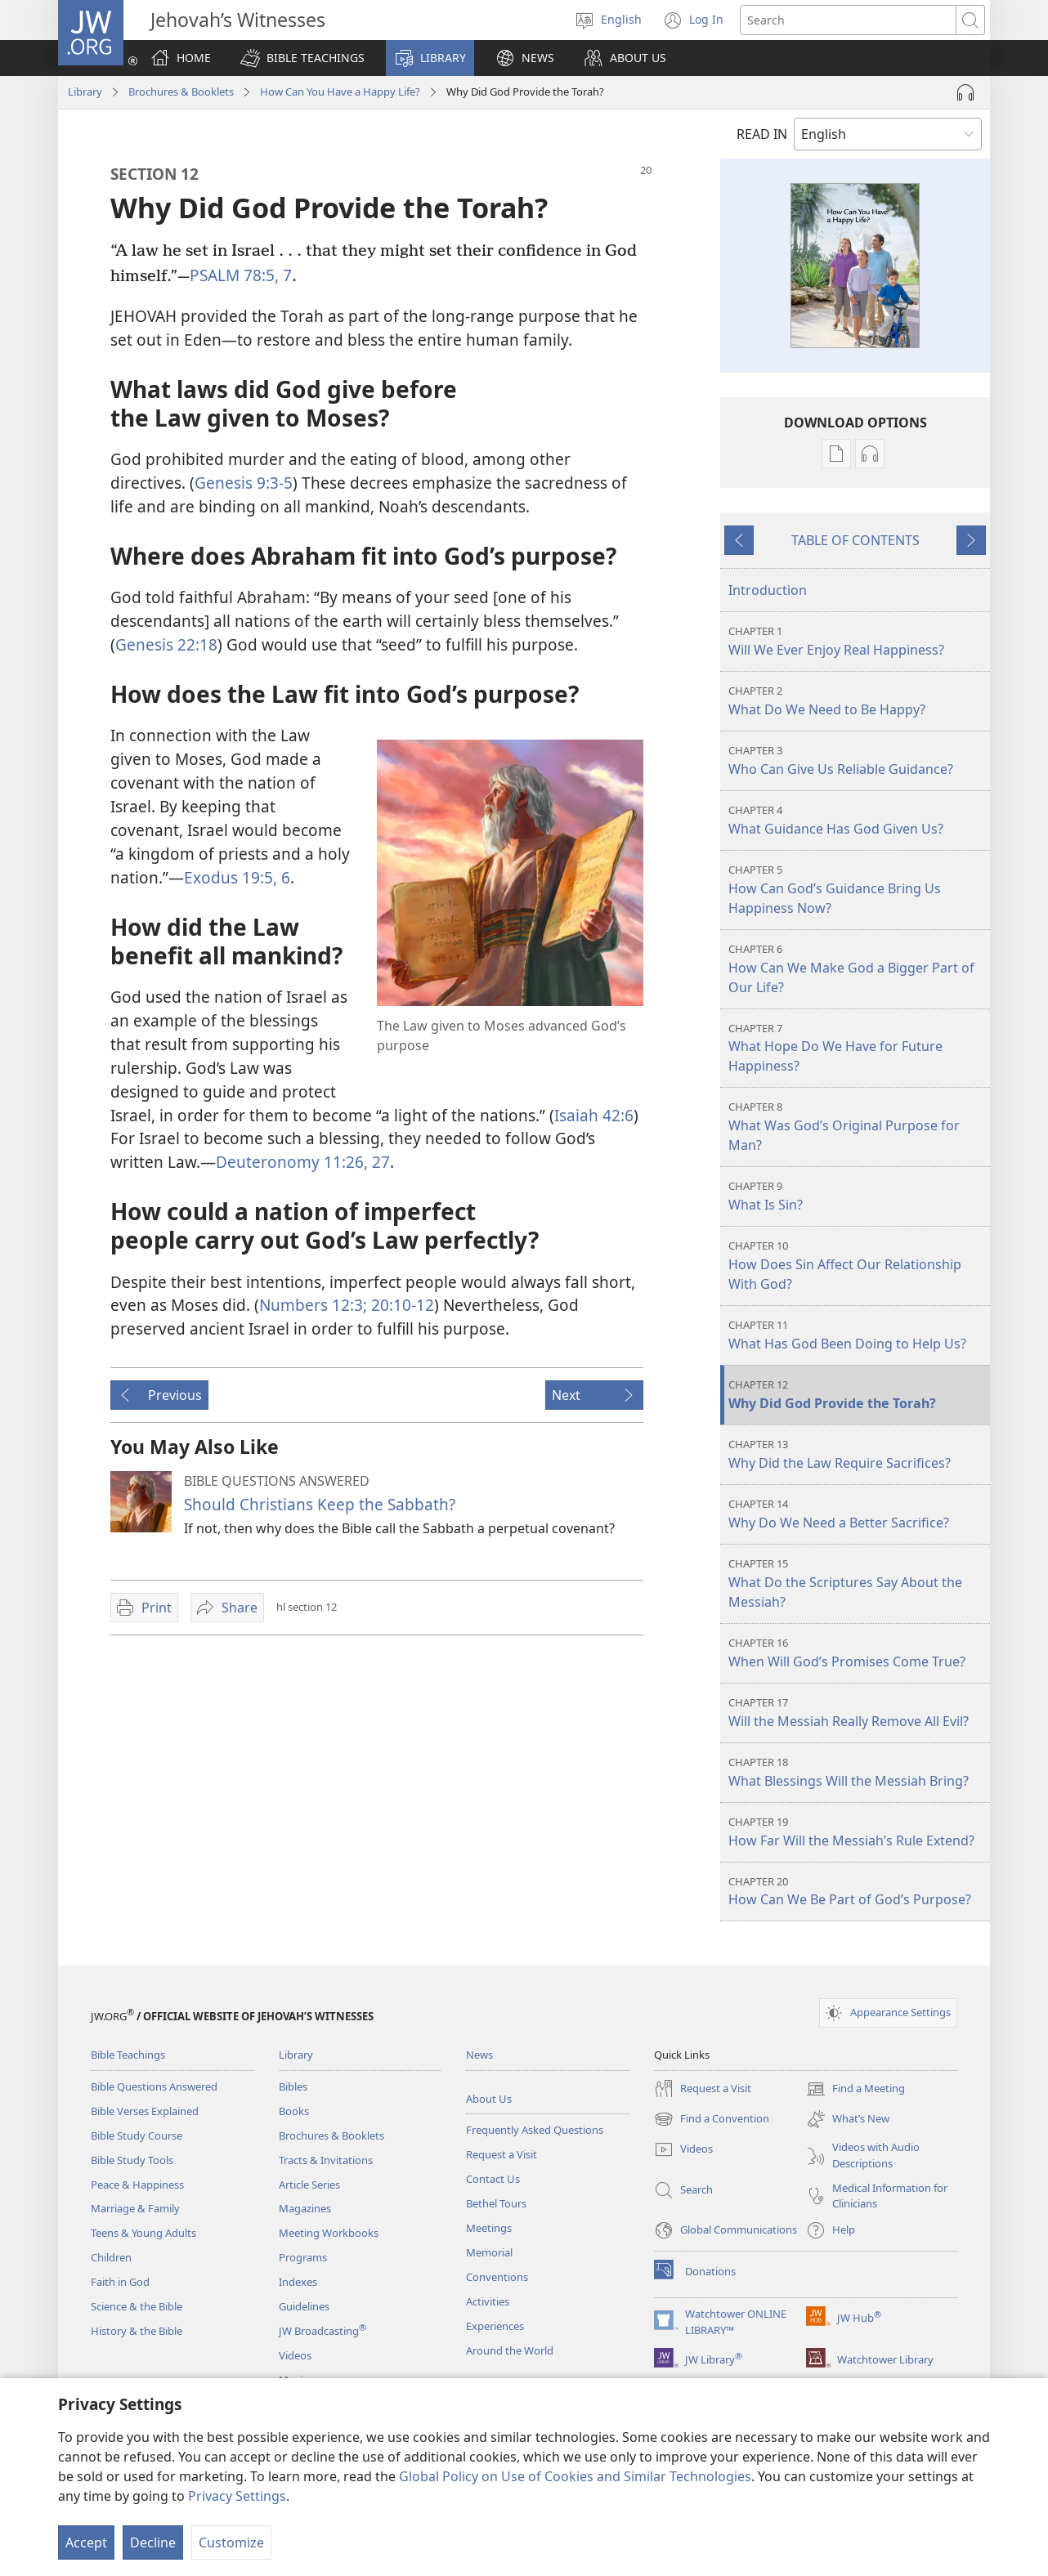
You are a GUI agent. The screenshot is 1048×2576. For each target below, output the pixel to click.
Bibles (293, 2086)
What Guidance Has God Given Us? (857, 820)
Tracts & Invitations (326, 2160)
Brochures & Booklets (181, 91)
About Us (489, 2098)
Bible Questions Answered (154, 2086)
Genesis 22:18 (166, 644)
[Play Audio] (965, 92)
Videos (295, 2355)
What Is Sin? (857, 1196)
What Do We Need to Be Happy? (857, 700)
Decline (153, 2542)
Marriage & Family (135, 2208)
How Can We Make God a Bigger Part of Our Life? (857, 968)
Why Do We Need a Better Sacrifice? (857, 1514)
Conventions (497, 2277)
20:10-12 (400, 1305)
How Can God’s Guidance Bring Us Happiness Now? (857, 889)
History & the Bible (136, 2330)
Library (85, 91)
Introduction (767, 590)
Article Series (309, 2184)
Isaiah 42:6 (594, 1115)
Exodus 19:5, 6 (237, 877)
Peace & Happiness (137, 2184)
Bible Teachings (128, 2054)
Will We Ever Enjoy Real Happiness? (857, 641)
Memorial (489, 2252)
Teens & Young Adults (143, 2232)
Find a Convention (711, 2119)
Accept (86, 2542)
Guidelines (304, 2306)
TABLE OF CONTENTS (855, 540)
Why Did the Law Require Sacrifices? (857, 1454)
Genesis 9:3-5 (244, 483)
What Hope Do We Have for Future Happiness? (857, 1048)
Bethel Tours (496, 2203)
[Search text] (848, 20)
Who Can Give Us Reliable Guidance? (857, 760)
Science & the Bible (136, 2306)
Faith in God (120, 2281)
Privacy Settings (237, 2496)
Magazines (305, 2208)
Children (111, 2257)
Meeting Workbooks (328, 2232)
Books (294, 2111)
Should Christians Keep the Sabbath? (319, 1504)
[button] (302, 58)
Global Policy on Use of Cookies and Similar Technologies (575, 2476)
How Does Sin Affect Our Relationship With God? (857, 1265)
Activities (487, 2301)
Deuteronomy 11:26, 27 (303, 1162)
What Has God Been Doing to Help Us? (857, 1335)
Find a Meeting (855, 2089)
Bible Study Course (136, 2135)
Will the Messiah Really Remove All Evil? (857, 1712)
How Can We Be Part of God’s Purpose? (857, 1891)
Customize (231, 2542)
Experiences (495, 2326)
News (479, 2054)
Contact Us (493, 2178)
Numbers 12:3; (313, 1305)
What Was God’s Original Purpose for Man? (857, 1126)
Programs (303, 2257)
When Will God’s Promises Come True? (857, 1652)
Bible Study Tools (132, 2160)
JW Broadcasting (322, 2330)
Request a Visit (501, 2154)
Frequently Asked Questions (534, 2129)
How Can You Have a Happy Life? (340, 91)
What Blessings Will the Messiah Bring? (857, 1772)
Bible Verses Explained (145, 2111)
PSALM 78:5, (234, 275)
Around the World (509, 2350)
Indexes (298, 2281)
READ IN (762, 134)
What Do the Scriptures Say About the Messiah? (857, 1583)
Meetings (489, 2227)
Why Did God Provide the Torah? (857, 1394)
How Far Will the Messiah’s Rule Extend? (857, 1831)
